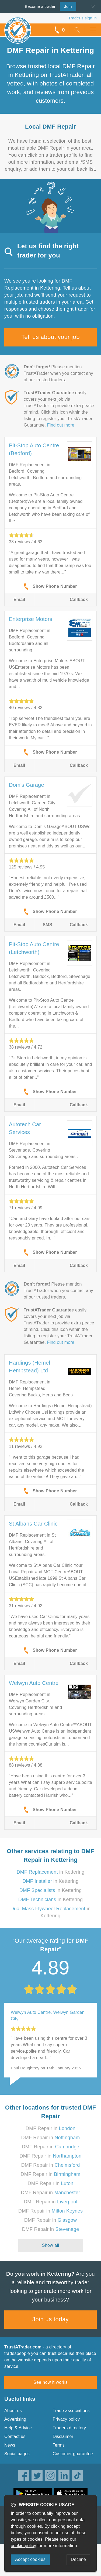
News (9, 2445)
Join (66, 6)
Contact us (14, 2436)
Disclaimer (63, 2436)
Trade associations (71, 2410)
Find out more (60, 425)
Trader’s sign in (82, 18)
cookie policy (23, 2545)
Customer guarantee (73, 2453)
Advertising (15, 2419)
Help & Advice (18, 2428)
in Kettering (51, 1872)
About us (13, 2410)
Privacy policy (66, 2419)
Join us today (50, 2319)
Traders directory (69, 2428)
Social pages (17, 2453)
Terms (59, 2445)
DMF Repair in (50, 2128)
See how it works (50, 2382)
